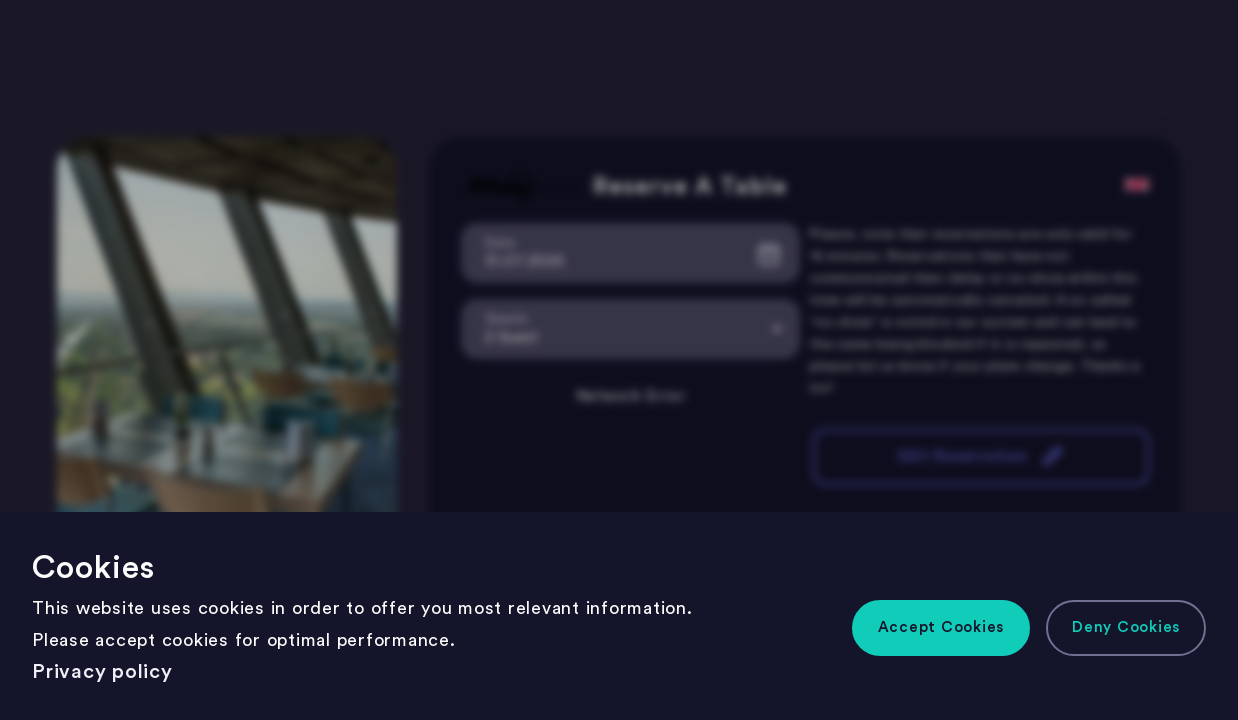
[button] (941, 628)
